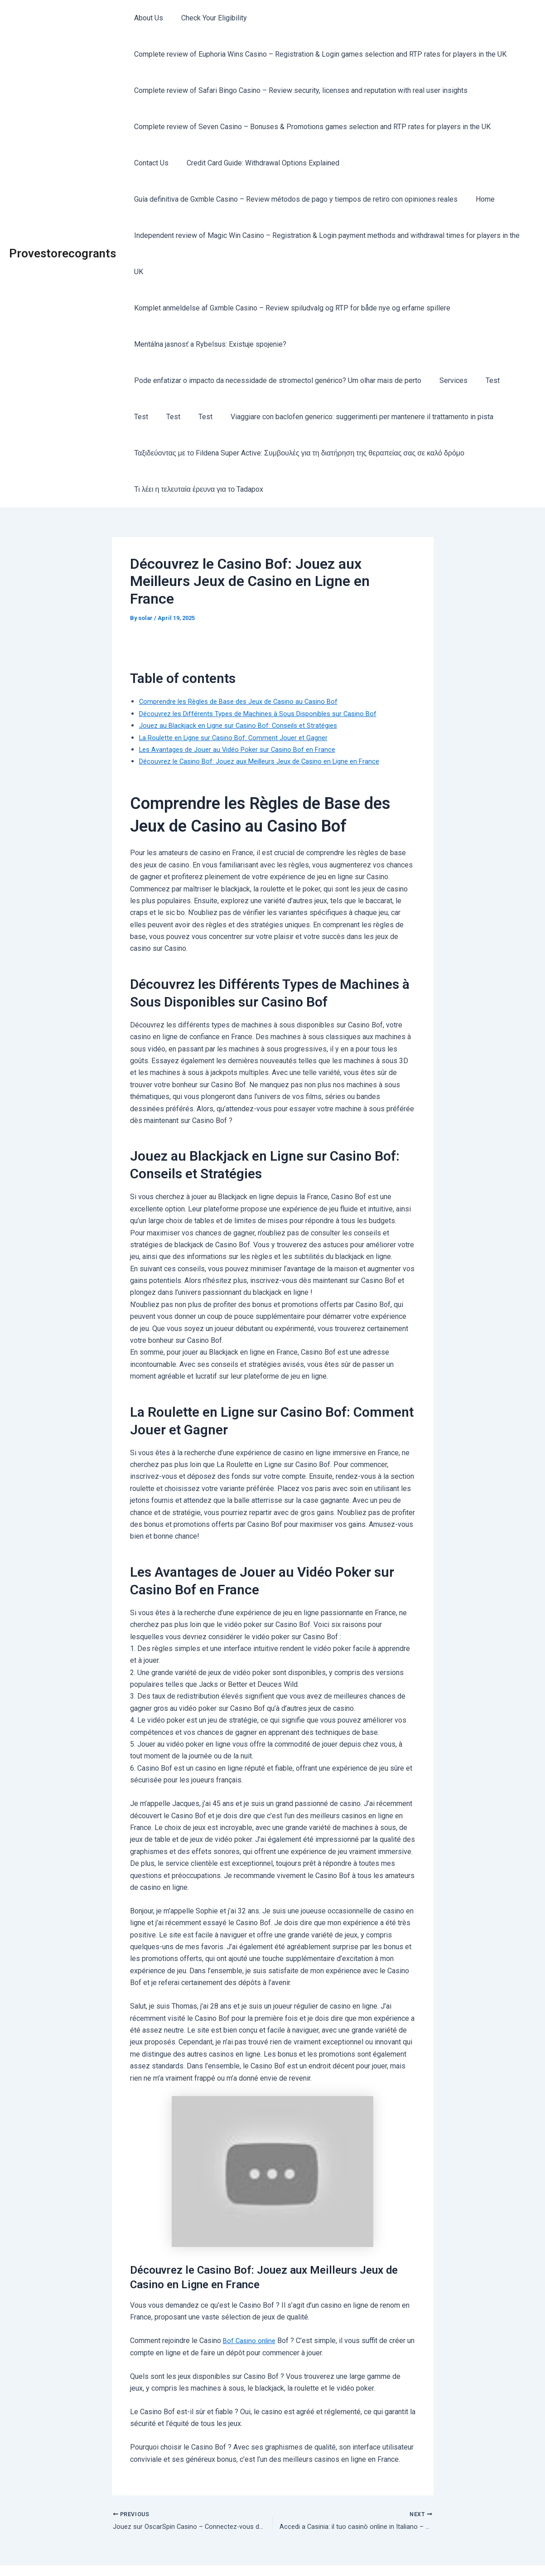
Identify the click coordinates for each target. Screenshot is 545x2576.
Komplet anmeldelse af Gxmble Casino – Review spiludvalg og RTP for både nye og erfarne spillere (290, 271)
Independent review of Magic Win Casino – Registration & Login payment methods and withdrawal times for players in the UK (330, 235)
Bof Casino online (251, 2304)
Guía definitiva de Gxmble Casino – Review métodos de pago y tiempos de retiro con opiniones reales (294, 199)
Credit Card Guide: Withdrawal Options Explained (257, 163)
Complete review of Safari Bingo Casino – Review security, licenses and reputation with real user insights (299, 90)
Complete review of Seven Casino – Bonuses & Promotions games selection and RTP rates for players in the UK (310, 126)
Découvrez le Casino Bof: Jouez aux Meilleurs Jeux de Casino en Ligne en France (268, 725)
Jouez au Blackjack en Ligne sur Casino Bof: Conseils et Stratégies (245, 689)
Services (448, 344)
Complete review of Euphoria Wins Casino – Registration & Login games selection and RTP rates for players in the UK (318, 54)
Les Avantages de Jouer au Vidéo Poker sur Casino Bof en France (243, 713)
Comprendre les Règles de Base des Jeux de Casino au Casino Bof (246, 665)
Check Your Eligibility (208, 18)
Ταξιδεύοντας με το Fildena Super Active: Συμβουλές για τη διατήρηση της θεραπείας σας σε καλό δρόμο (297, 416)
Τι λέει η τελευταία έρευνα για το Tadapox (196, 453)
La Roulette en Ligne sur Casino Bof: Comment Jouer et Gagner (238, 701)
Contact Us (149, 163)
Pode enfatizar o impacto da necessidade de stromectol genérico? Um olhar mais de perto (276, 344)
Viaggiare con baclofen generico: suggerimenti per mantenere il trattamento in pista (320, 380)
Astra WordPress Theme (356, 2553)
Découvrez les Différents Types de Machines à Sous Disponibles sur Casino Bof (267, 677)
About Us (146, 18)
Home (479, 199)
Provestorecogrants (62, 235)
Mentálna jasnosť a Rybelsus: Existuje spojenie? (208, 308)
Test (484, 344)
